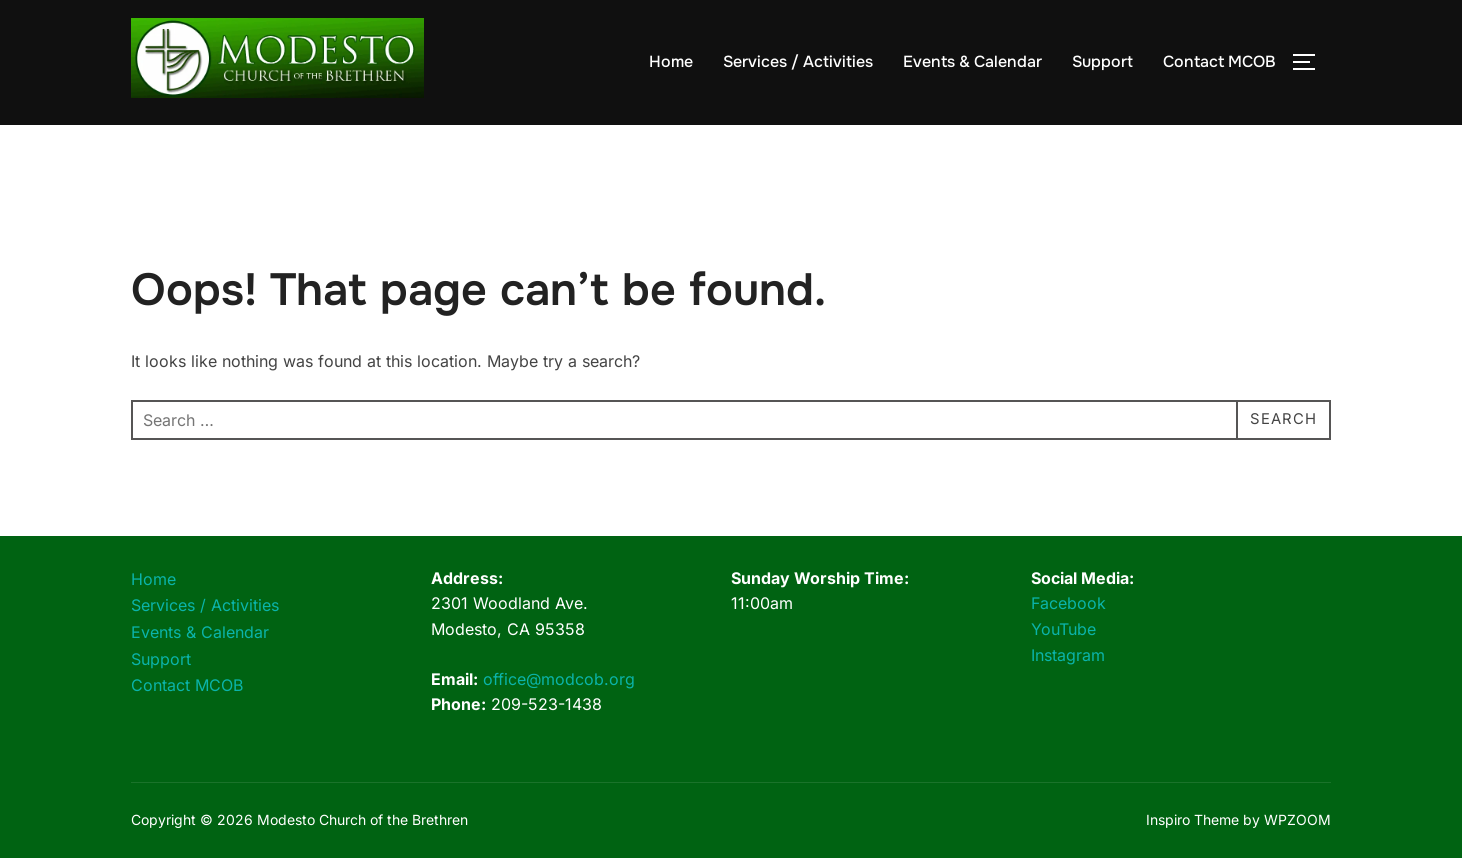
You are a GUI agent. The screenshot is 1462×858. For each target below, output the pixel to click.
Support (1102, 61)
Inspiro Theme (1192, 819)
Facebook (1068, 603)
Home (671, 61)
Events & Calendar (972, 61)
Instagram (1068, 655)
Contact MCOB (1219, 61)
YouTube (1063, 629)
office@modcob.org (559, 679)
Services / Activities (798, 61)
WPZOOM (1297, 819)
